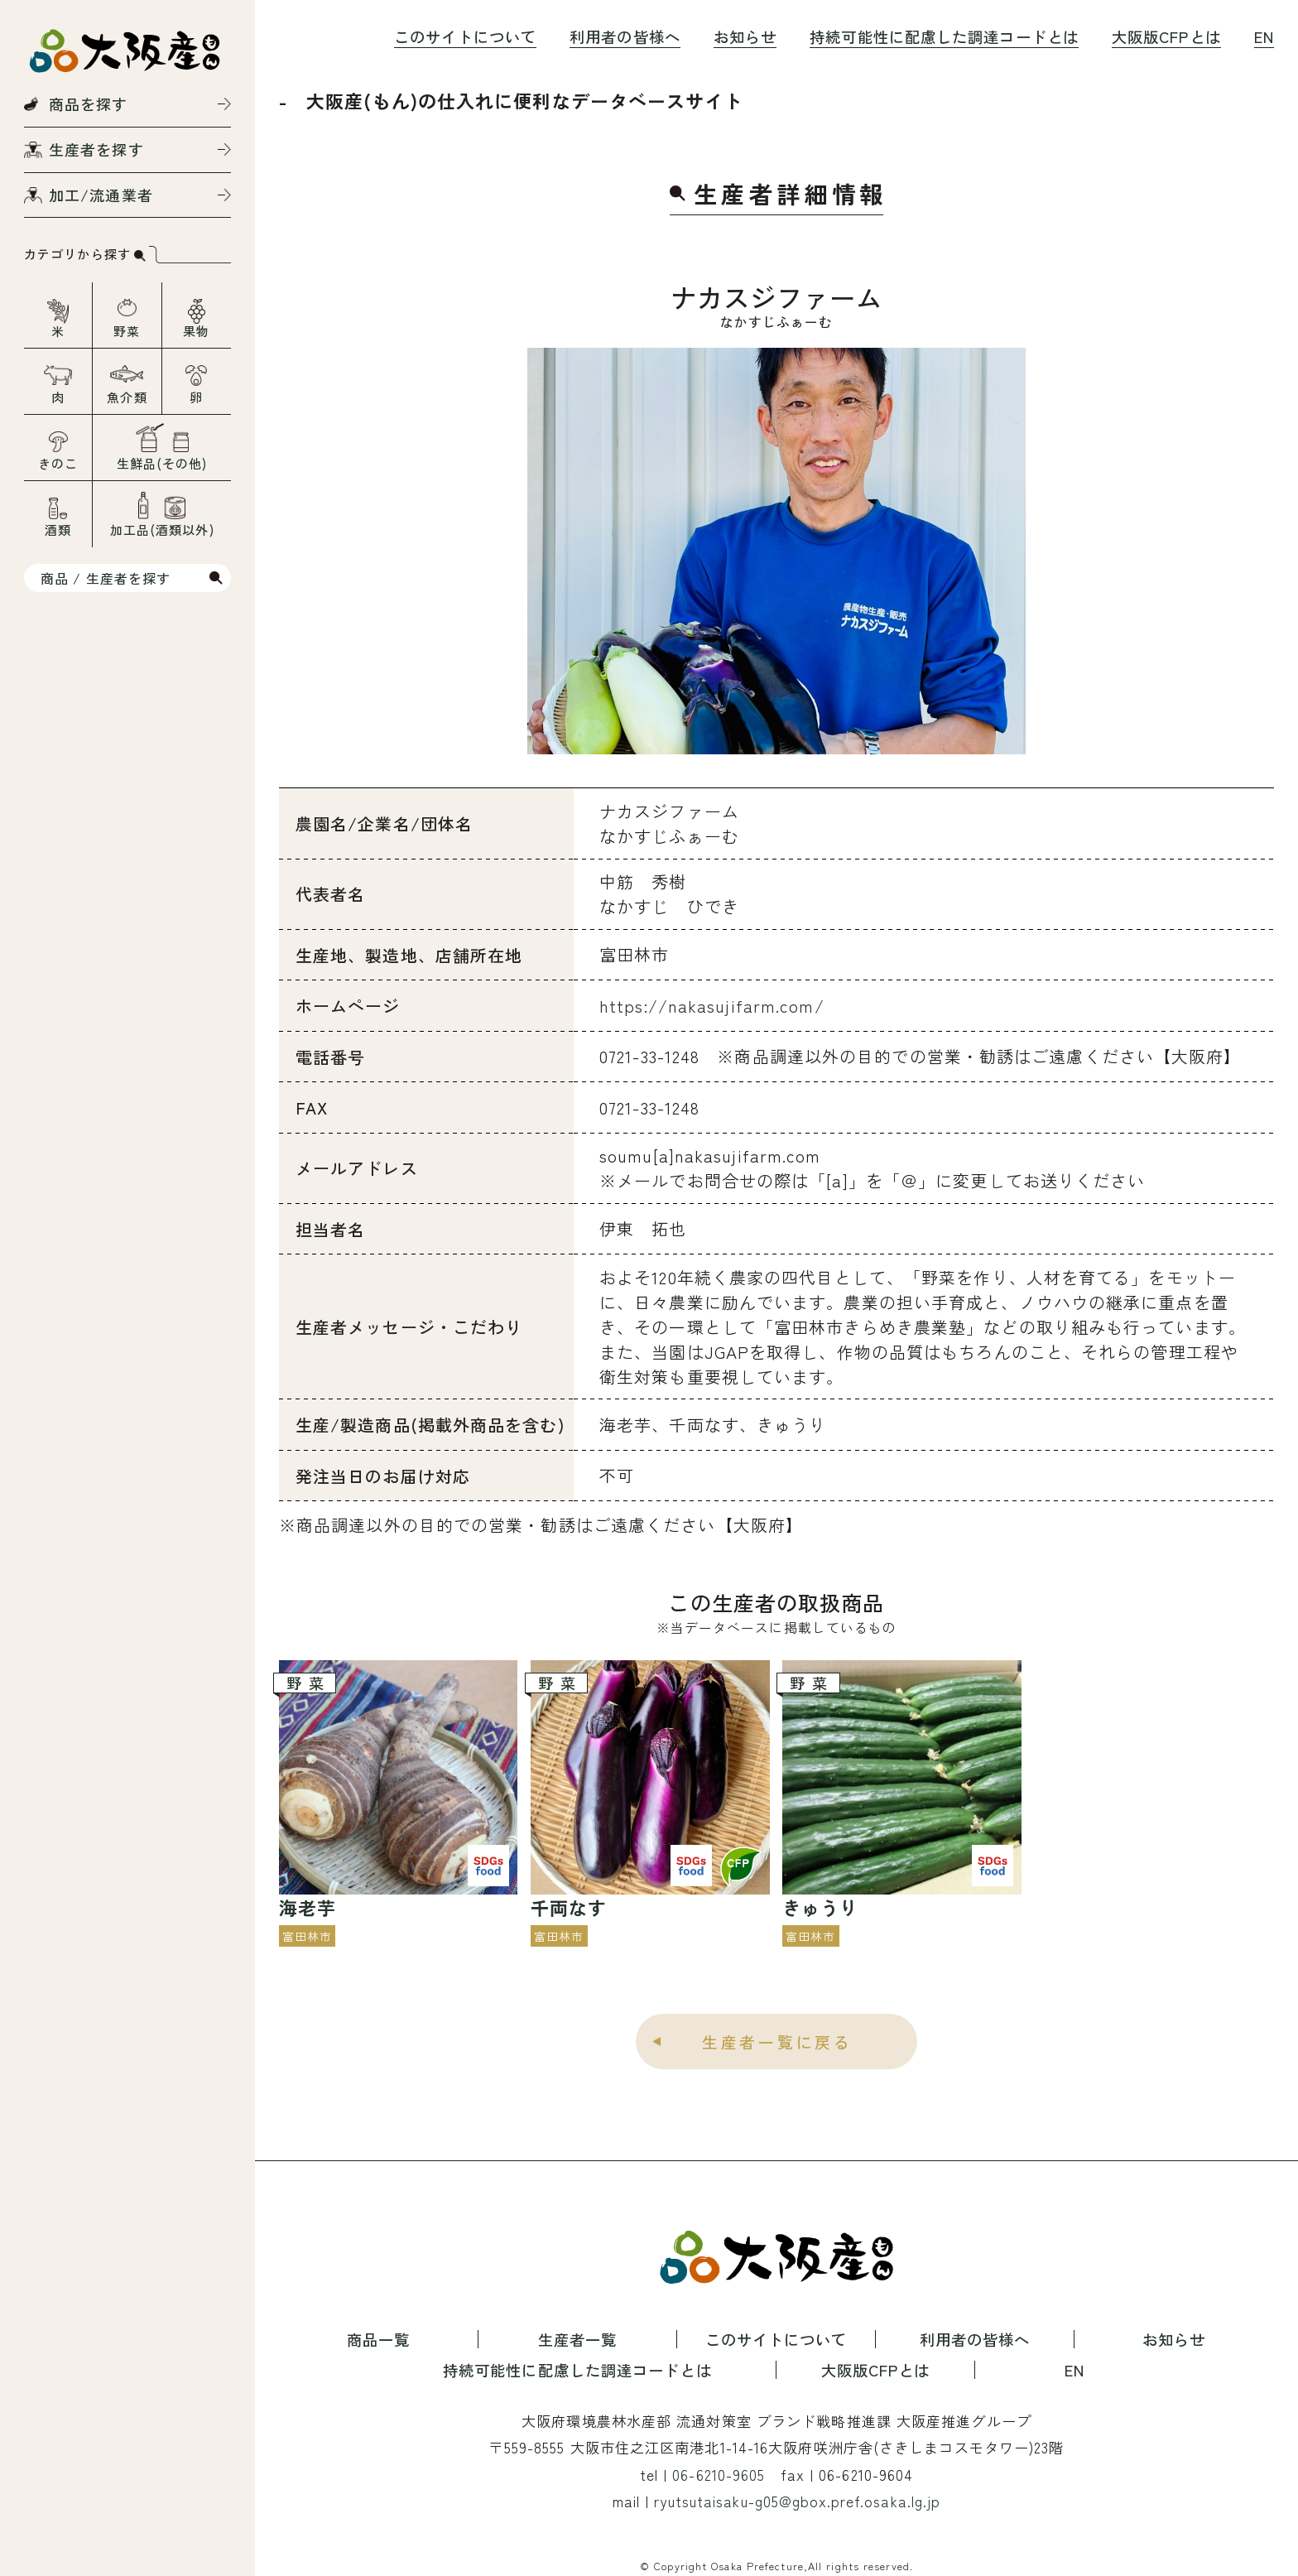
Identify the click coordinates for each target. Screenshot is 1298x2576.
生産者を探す (96, 149)
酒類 (58, 529)
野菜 (126, 330)
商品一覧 (378, 2339)
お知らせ (745, 36)
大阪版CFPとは (1166, 36)
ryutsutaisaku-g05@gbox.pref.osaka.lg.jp (797, 2501)
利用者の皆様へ (625, 36)
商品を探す (88, 103)
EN (1264, 36)
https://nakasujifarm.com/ (711, 1006)
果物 (196, 330)
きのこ (58, 463)
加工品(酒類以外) (162, 529)
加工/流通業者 (101, 194)
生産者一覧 (578, 2339)
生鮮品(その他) (162, 463)
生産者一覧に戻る (777, 2041)
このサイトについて (465, 36)
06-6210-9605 (718, 2474)
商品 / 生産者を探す (106, 578)
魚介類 (127, 397)
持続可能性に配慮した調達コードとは (944, 36)
